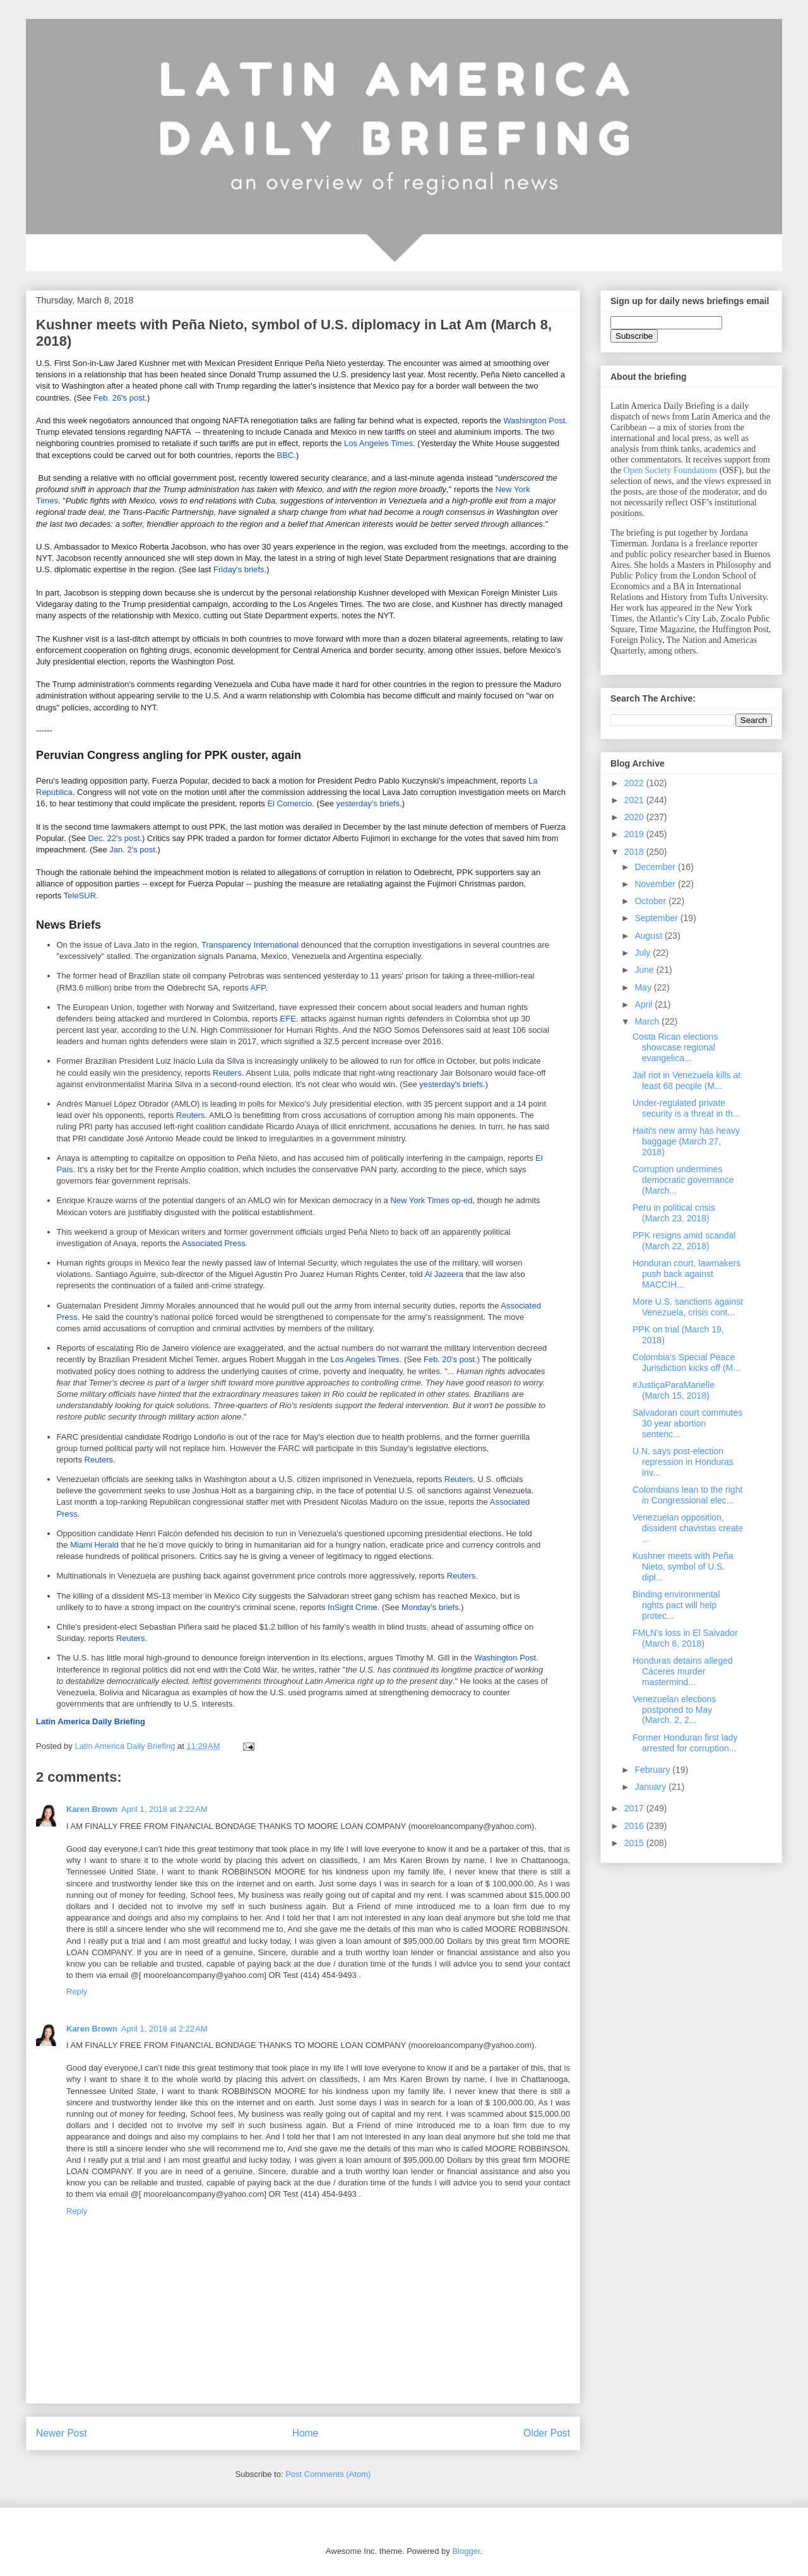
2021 (635, 800)
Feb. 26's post (119, 398)
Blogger (466, 2551)
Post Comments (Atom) (328, 2474)
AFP (258, 987)
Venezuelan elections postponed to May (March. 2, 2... (674, 1710)
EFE (288, 1018)
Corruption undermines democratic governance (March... (683, 1180)
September (657, 918)
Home (305, 2433)
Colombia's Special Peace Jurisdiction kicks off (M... (686, 1362)
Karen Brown (91, 1809)
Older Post (546, 2433)
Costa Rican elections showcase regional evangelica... (675, 1047)
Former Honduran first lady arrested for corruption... (685, 1742)
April (644, 1004)
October (651, 901)
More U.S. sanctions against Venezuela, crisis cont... (688, 1307)
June (645, 970)
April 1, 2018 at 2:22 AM (164, 1809)
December (655, 867)
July (643, 953)
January (651, 1787)
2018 (635, 852)
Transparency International (250, 945)
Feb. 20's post (449, 1359)
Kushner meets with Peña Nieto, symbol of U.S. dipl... (683, 1566)
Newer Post (61, 2433)
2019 (635, 834)
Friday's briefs (238, 569)
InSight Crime (352, 1607)
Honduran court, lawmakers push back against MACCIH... (686, 1274)
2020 (635, 817)
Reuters (227, 1073)
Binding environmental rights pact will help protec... (676, 1605)
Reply (76, 1991)
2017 (635, 1808)
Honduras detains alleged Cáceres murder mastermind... (683, 1671)
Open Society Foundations (671, 470)
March (648, 1021)
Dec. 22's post (114, 838)
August (649, 936)
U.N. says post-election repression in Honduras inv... (683, 1462)
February (653, 1770)
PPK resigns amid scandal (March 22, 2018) (684, 1240)
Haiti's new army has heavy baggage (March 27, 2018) (686, 1141)
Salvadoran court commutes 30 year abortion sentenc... (687, 1423)
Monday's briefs (430, 1607)
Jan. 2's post (132, 849)
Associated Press (213, 1243)
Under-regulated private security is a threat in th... (686, 1108)
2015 (635, 1843)
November (655, 884)
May (643, 987)
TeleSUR (80, 895)
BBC (285, 455)
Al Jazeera (444, 1274)
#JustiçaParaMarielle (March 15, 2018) (674, 1390)
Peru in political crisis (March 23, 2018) (674, 1213)
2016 (635, 1826)
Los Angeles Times (378, 443)
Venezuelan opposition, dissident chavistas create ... (688, 1528)
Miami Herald (94, 1545)
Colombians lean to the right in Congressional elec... (687, 1495)
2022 (635, 783)
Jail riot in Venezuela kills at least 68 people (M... (686, 1080)
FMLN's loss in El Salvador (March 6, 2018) (685, 1638)
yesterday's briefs (368, 803)
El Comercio (289, 803)
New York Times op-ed (431, 1200)
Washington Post (535, 420)
